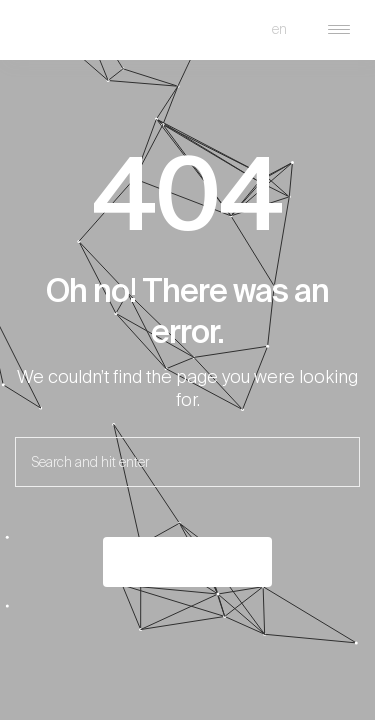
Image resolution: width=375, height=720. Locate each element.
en (279, 29)
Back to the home (187, 562)
